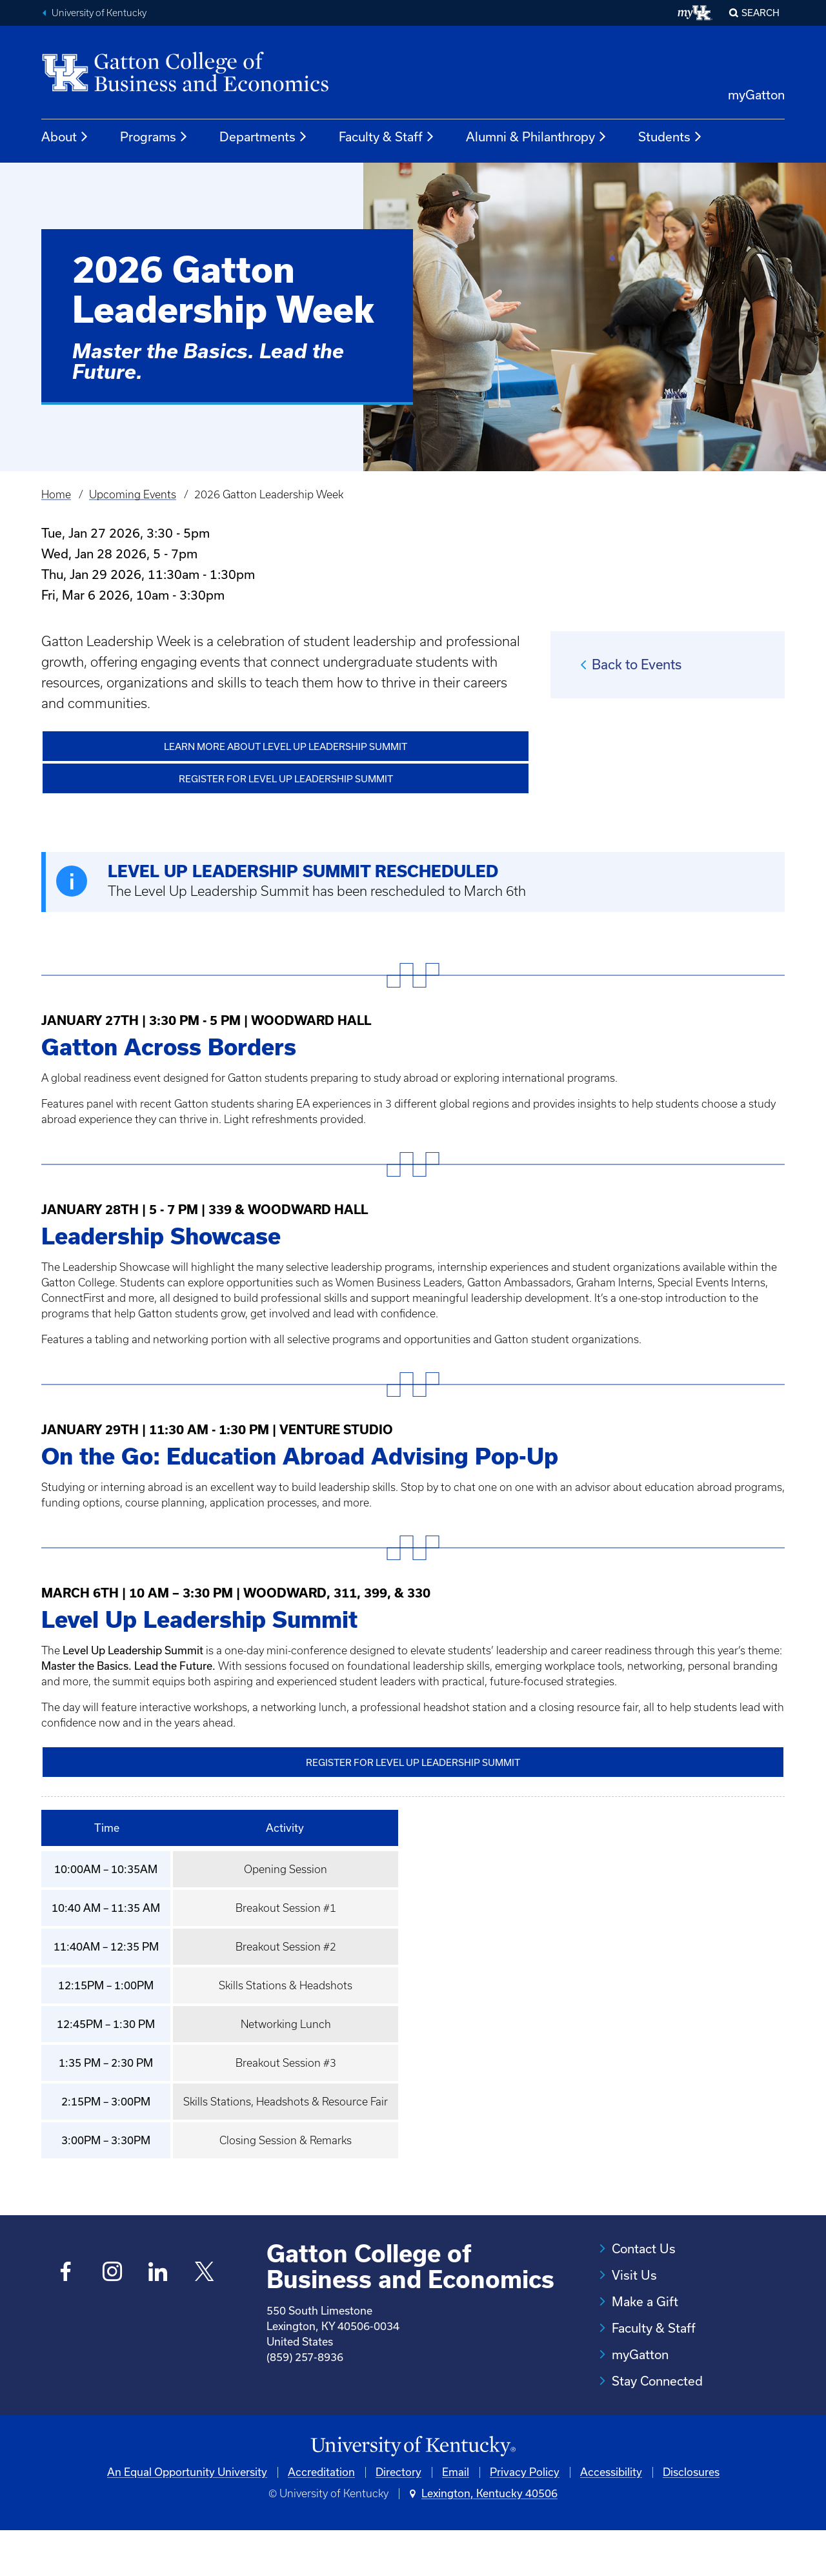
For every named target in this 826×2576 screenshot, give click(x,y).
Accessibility (611, 2517)
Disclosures (691, 2517)
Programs (154, 137)
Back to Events (636, 664)
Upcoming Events (132, 494)
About (65, 137)
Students (670, 137)
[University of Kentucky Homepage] (413, 2491)
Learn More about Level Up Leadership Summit (285, 746)
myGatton (756, 95)
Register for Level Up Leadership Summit (286, 778)
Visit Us (634, 2273)
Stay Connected (657, 2379)
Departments (263, 137)
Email (455, 2517)
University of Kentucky (99, 13)
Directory (398, 2517)
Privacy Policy (524, 2517)
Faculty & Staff (387, 137)
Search (760, 13)
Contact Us (644, 2247)
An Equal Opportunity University (187, 2517)
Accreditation (321, 2517)
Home (56, 494)
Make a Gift (645, 2300)
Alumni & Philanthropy (536, 137)
